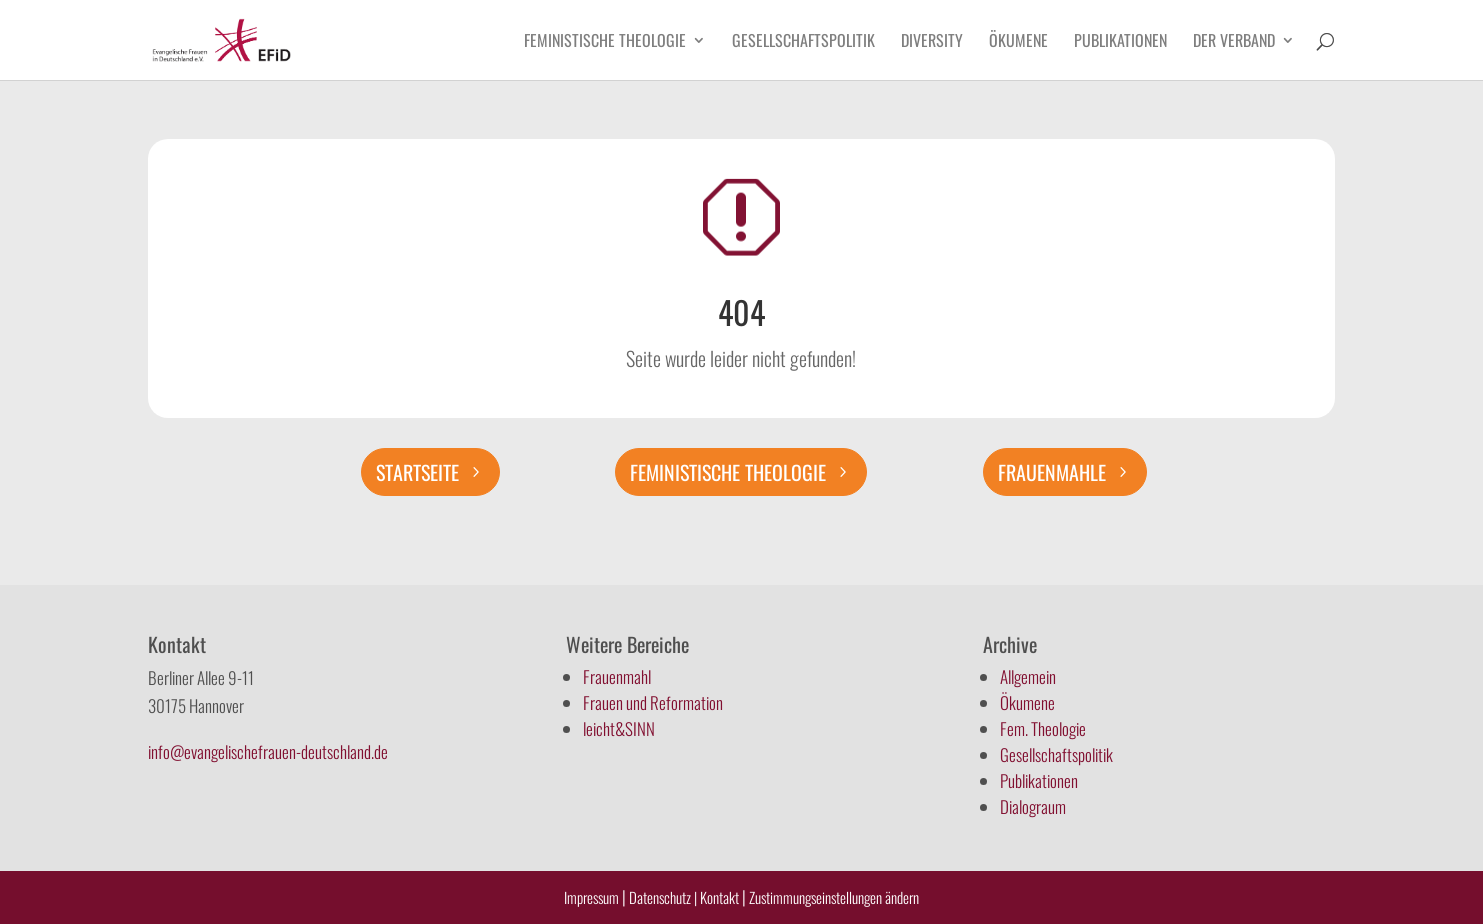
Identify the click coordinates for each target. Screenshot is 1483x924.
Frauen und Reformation (653, 702)
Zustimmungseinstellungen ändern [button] (834, 897)
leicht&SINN (619, 728)
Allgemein (1028, 676)
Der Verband (1234, 42)
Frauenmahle (1052, 472)
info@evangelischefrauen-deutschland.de (268, 751)
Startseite (417, 472)
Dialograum (1033, 806)
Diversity (932, 42)
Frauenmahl (617, 676)
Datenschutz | (663, 897)
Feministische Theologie (605, 42)
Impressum (591, 897)
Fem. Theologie (1043, 728)
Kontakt (721, 897)
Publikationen (1120, 42)
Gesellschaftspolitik (803, 42)
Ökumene (1018, 42)
